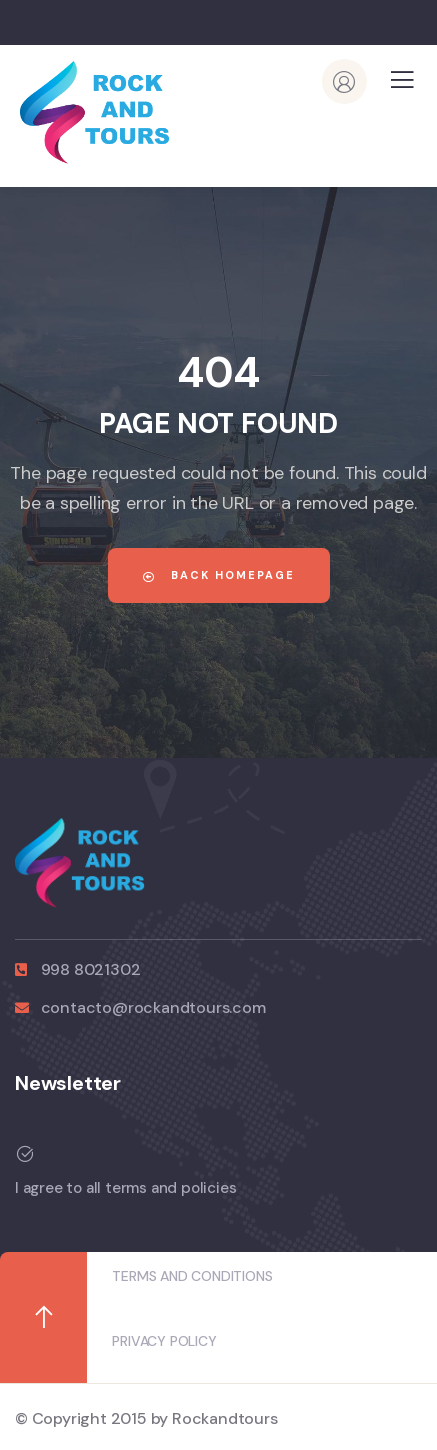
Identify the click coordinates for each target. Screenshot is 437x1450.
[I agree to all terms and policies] (211, 1154)
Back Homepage (219, 575)
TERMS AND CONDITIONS (192, 1276)
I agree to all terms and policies (125, 1188)
